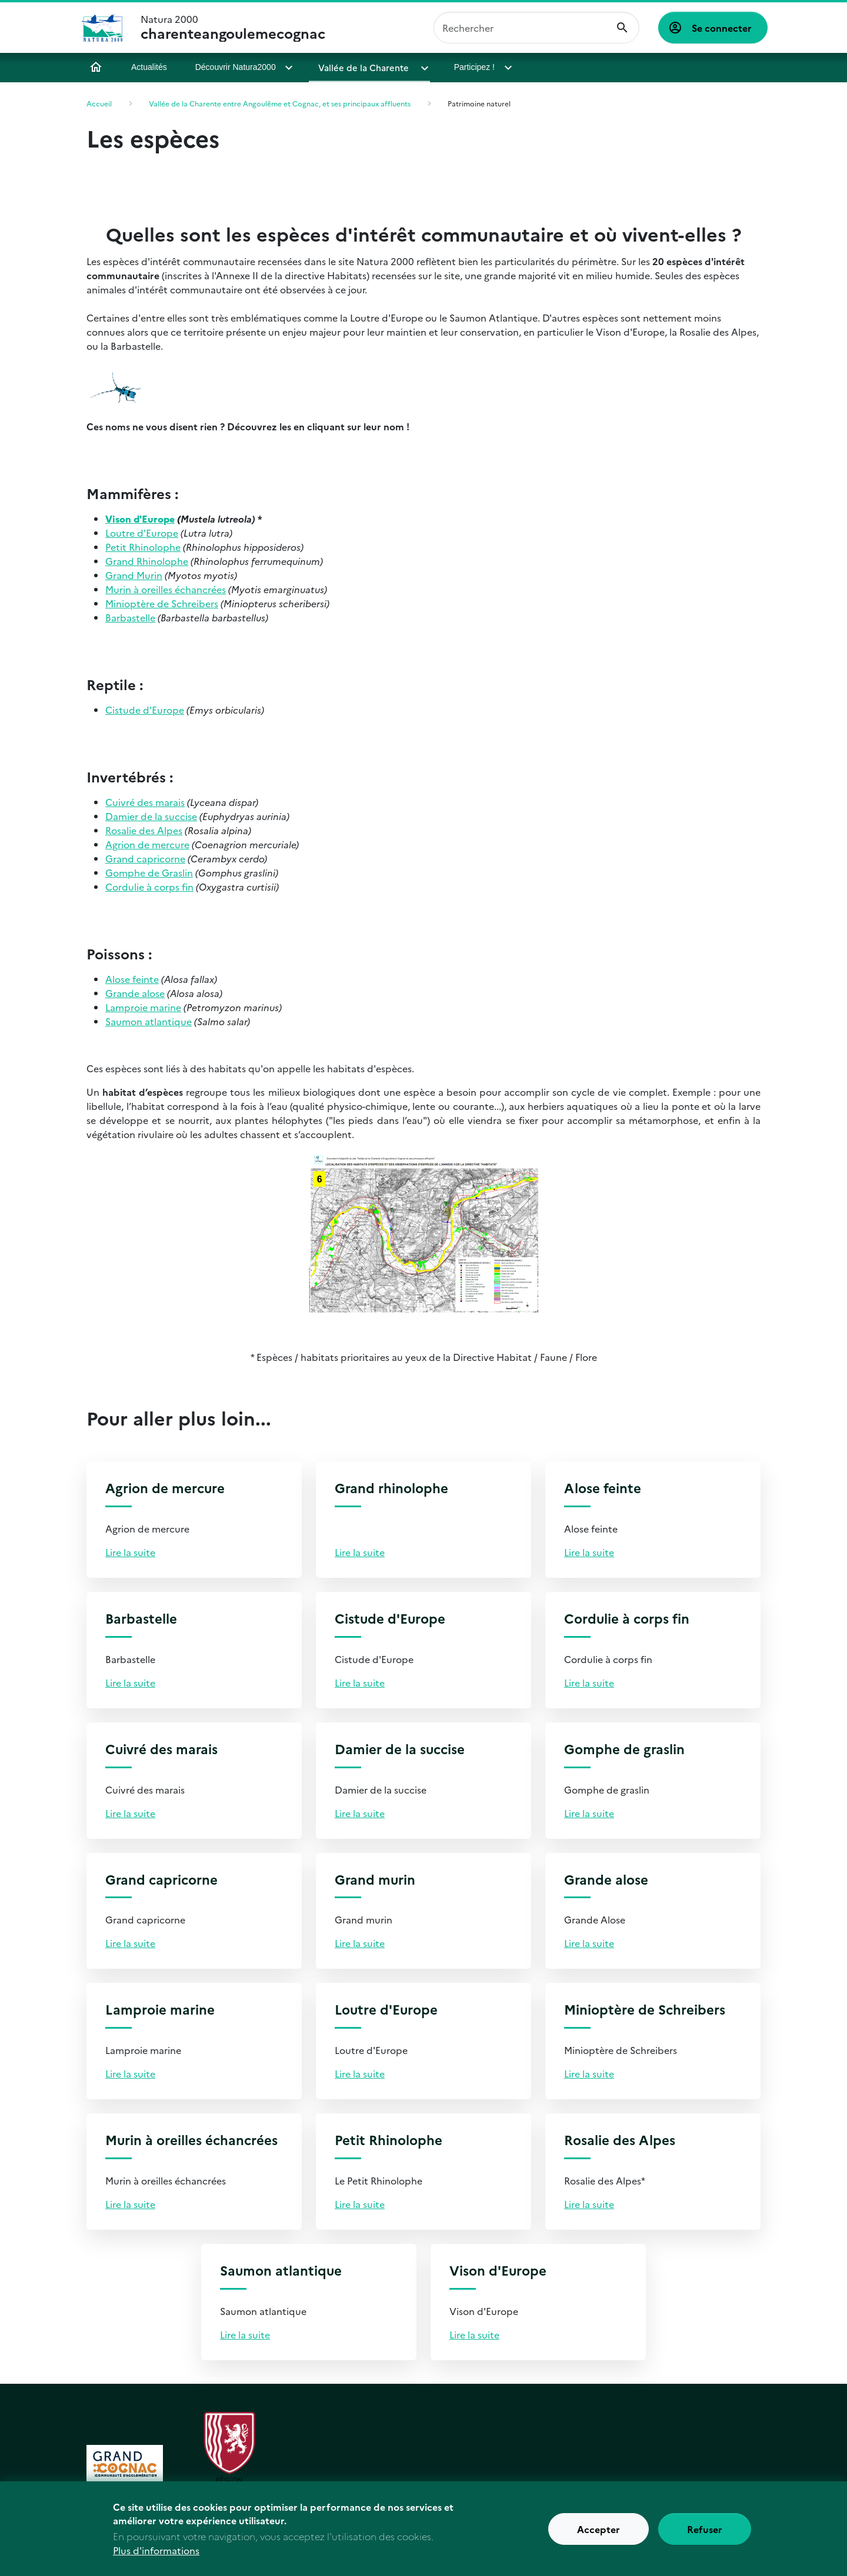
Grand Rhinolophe (146, 560)
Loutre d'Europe (141, 532)
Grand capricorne (145, 858)
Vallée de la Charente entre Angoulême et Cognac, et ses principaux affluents (280, 103)
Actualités (149, 67)
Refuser (704, 2533)
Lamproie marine (143, 1007)
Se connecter (722, 27)
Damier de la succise (151, 815)
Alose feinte (132, 978)
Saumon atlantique (148, 1021)
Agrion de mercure (147, 844)
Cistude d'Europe (144, 709)
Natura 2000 (233, 28)
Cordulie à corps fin (149, 886)
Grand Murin (133, 574)
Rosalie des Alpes (143, 830)
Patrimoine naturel (479, 103)
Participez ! (466, 67)
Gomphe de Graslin (149, 872)
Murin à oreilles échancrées (165, 589)
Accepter (598, 2533)
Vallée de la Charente (361, 67)
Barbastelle (130, 617)
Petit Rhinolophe (143, 546)
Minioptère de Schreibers (161, 603)
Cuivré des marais (145, 801)
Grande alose (135, 992)
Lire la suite (130, 1551)
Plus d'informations (156, 2554)
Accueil (95, 67)
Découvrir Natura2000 (235, 67)
